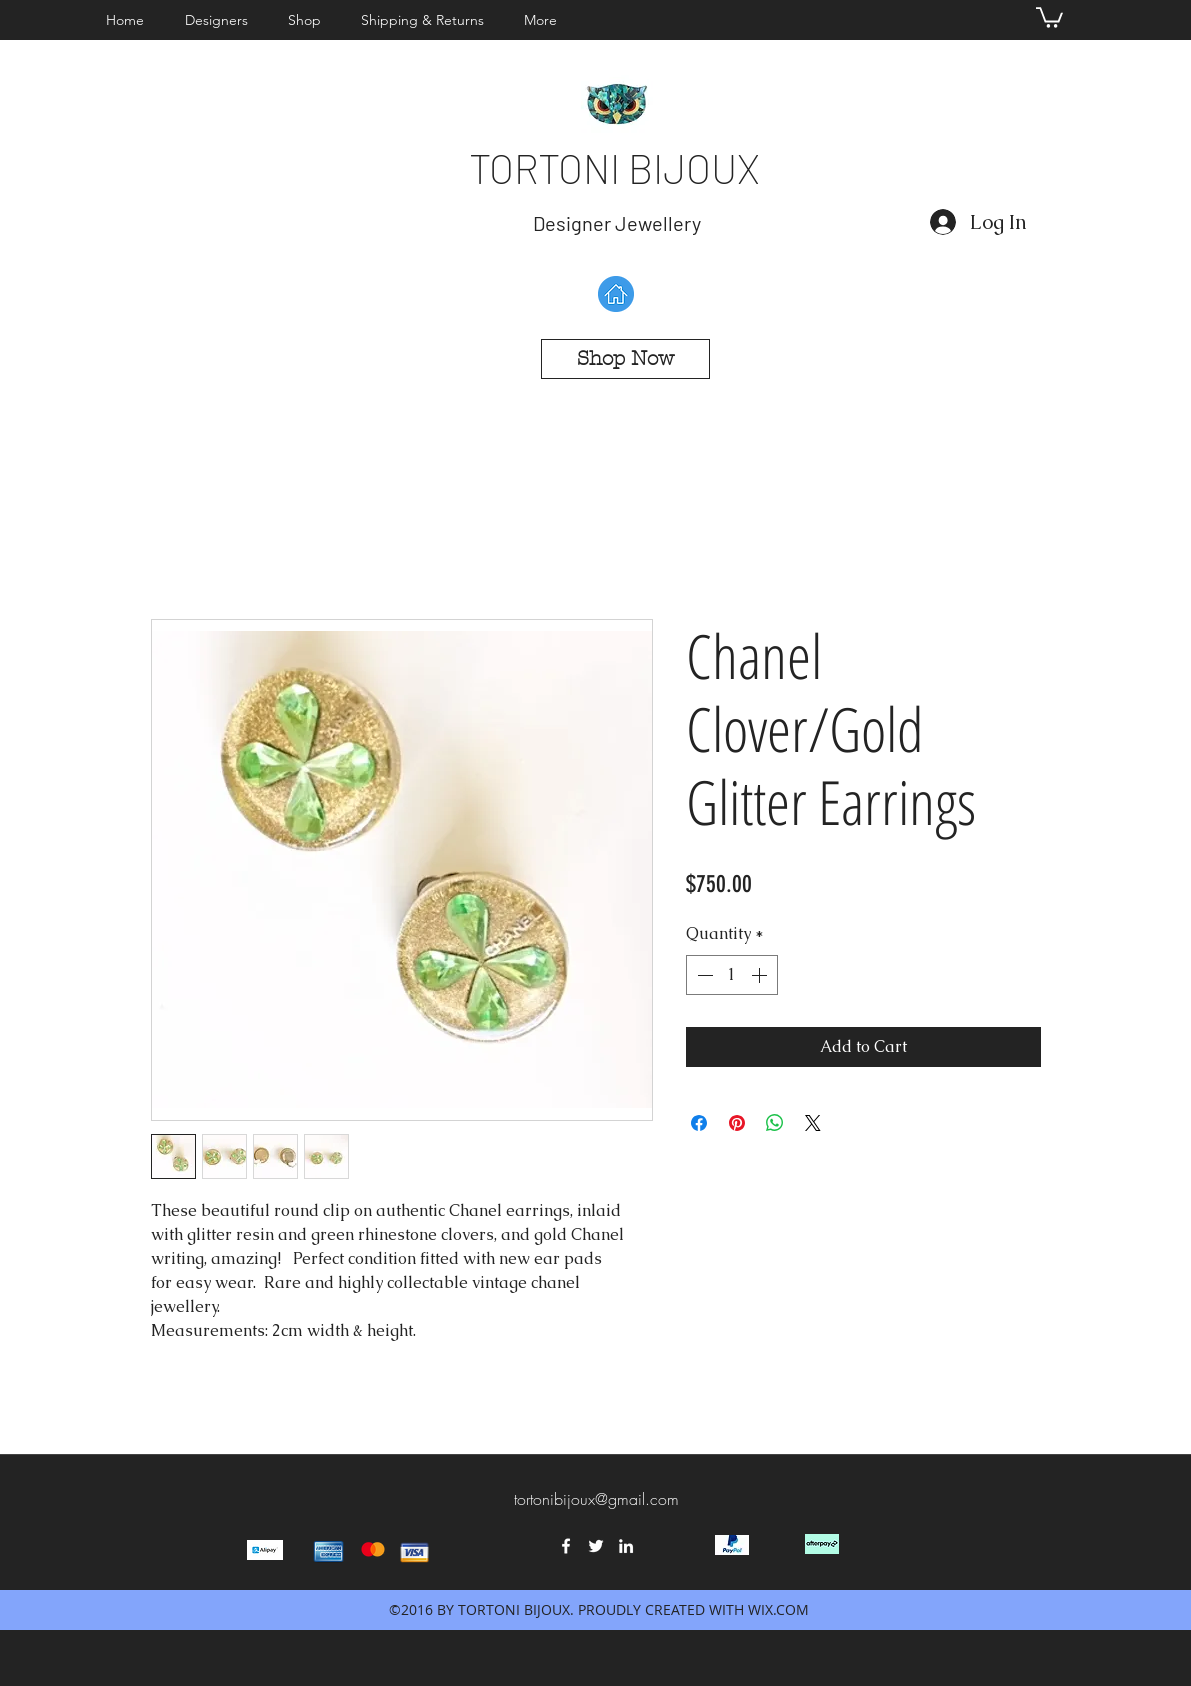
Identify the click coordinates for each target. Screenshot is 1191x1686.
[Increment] (761, 975)
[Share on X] (813, 1123)
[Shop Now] (625, 359)
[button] (221, 20)
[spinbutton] (732, 975)
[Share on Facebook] (699, 1123)
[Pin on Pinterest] (737, 1123)
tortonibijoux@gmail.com (596, 1499)
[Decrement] (703, 975)
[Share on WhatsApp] (775, 1123)
